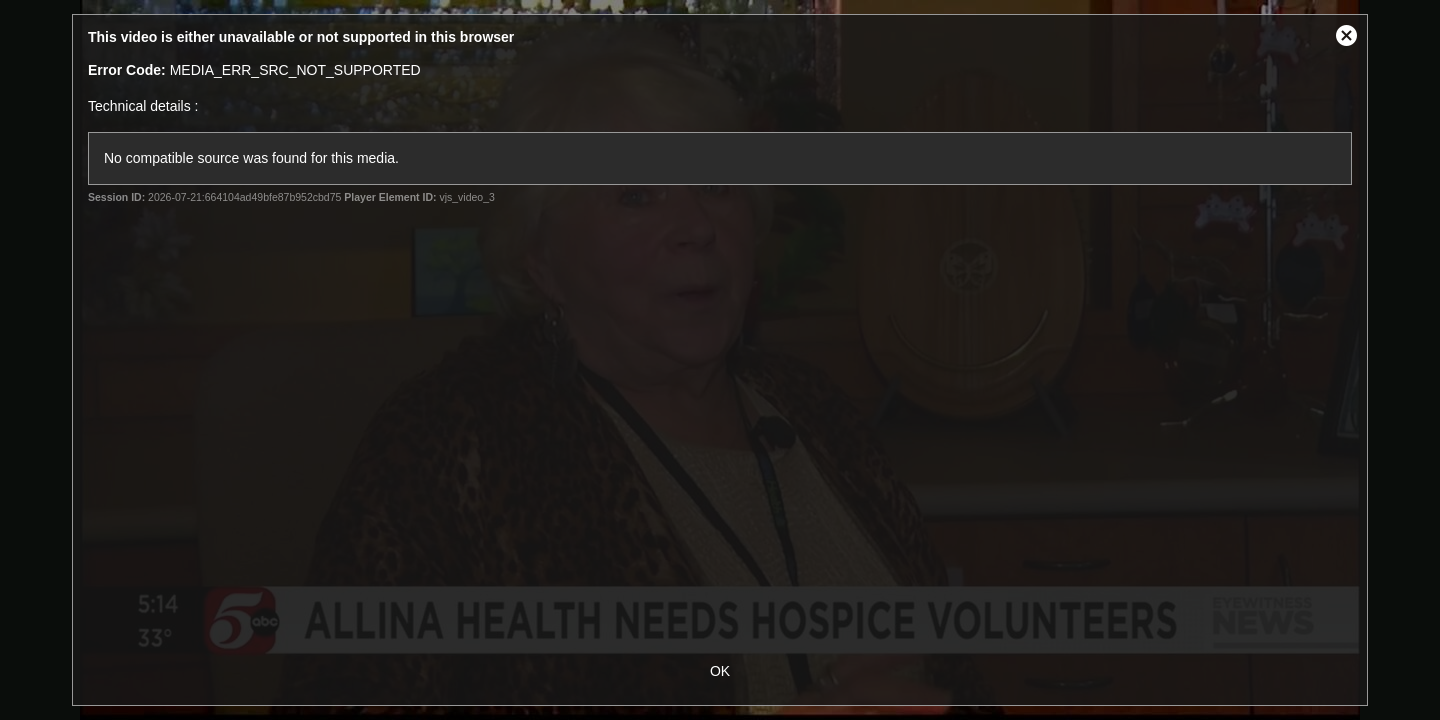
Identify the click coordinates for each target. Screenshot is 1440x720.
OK (720, 671)
